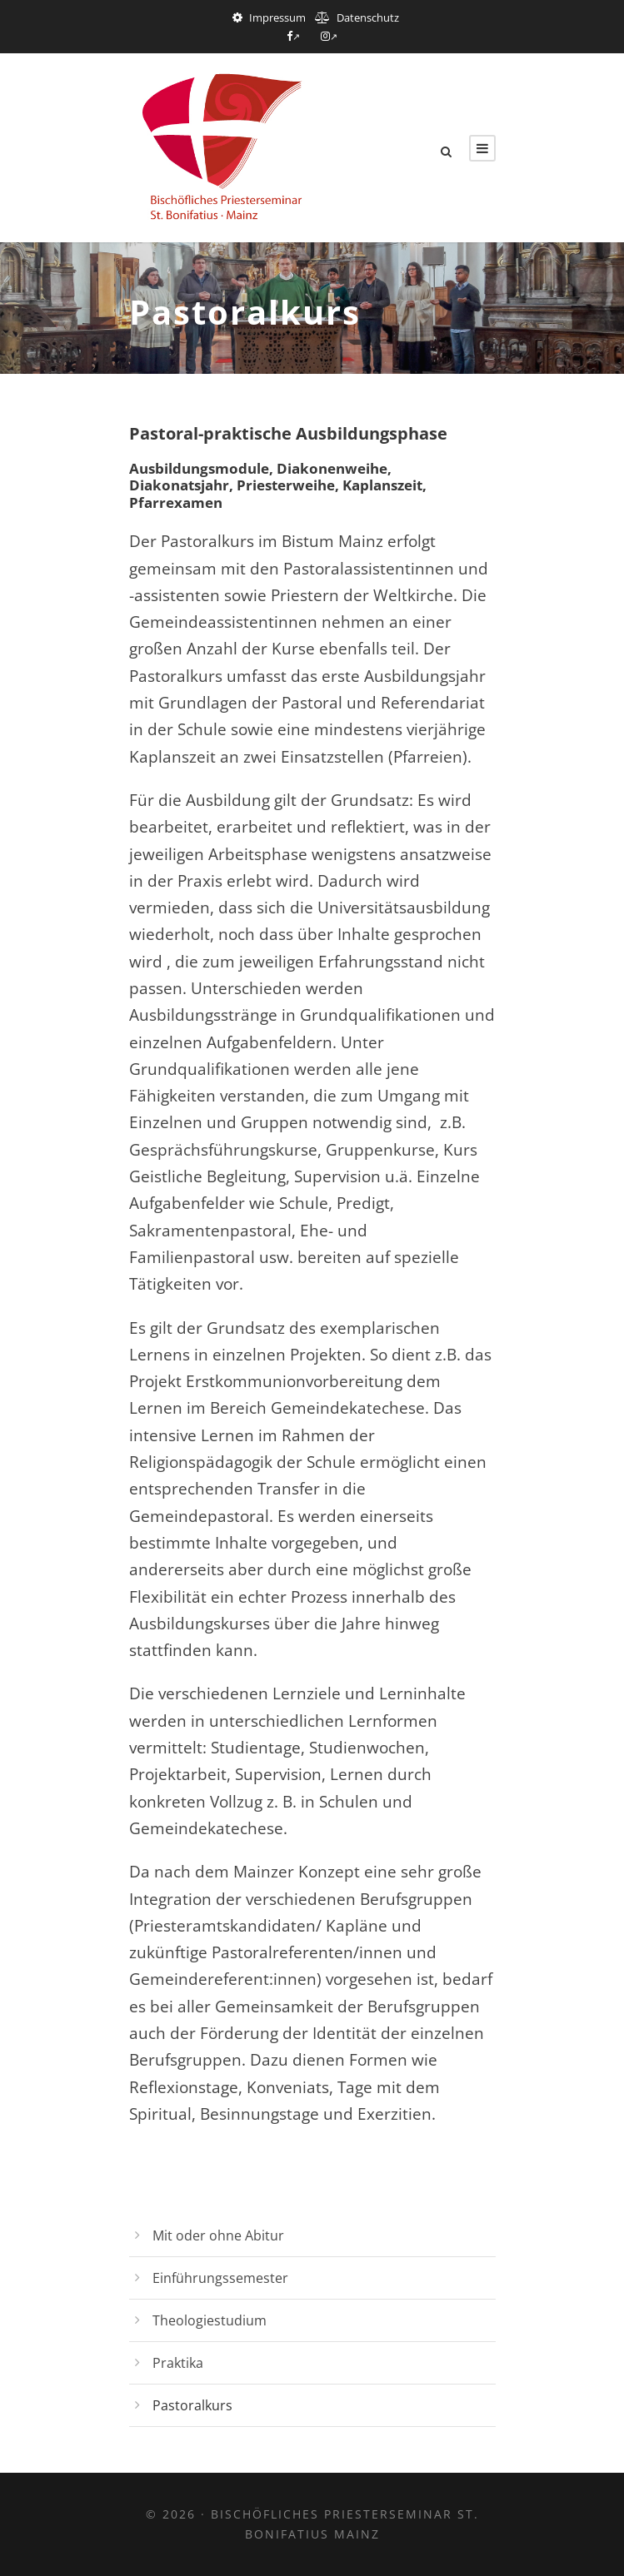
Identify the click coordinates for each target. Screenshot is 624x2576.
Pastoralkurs (192, 2405)
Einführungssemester (220, 2278)
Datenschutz (368, 17)
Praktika (177, 2363)
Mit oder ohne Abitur (218, 2235)
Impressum (277, 17)
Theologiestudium (209, 2320)
